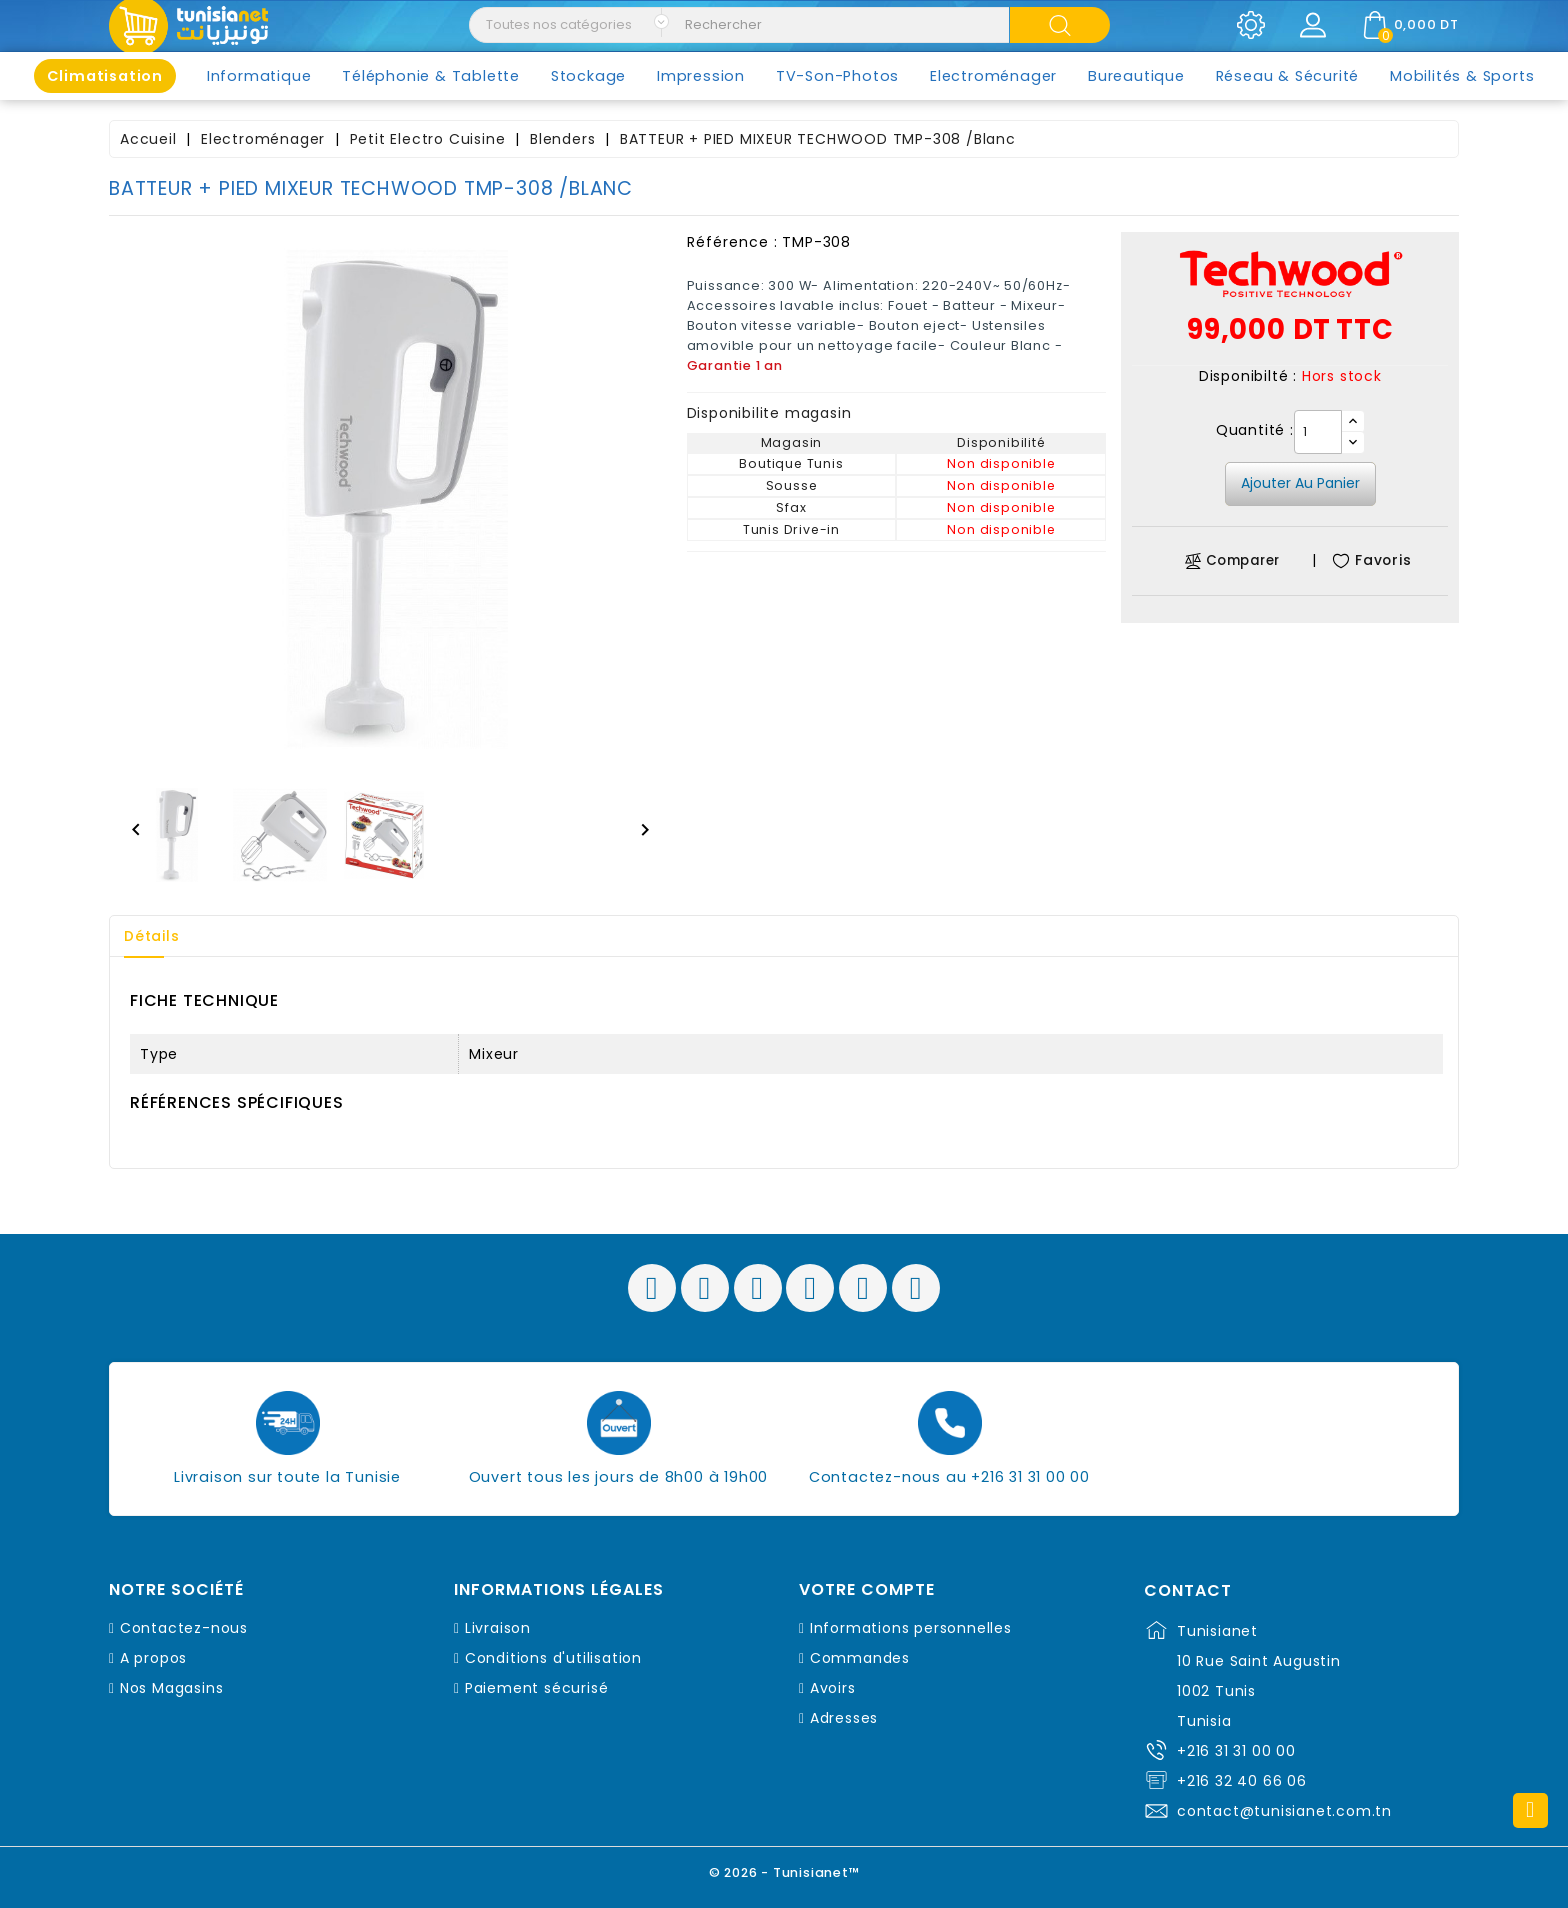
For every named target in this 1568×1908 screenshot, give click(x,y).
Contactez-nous (184, 1628)
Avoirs (833, 1688)
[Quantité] (1318, 432)
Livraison (498, 1628)
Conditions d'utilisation (553, 1658)
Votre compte (867, 1590)
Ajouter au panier (1300, 483)
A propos (153, 1658)
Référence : (732, 242)
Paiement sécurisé (537, 1688)
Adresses (844, 1718)
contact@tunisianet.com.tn (1284, 1811)
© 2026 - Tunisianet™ (784, 1872)
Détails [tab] (153, 936)
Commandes (860, 1658)
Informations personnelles (911, 1628)
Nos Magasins (172, 1688)
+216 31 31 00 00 (1236, 1751)
